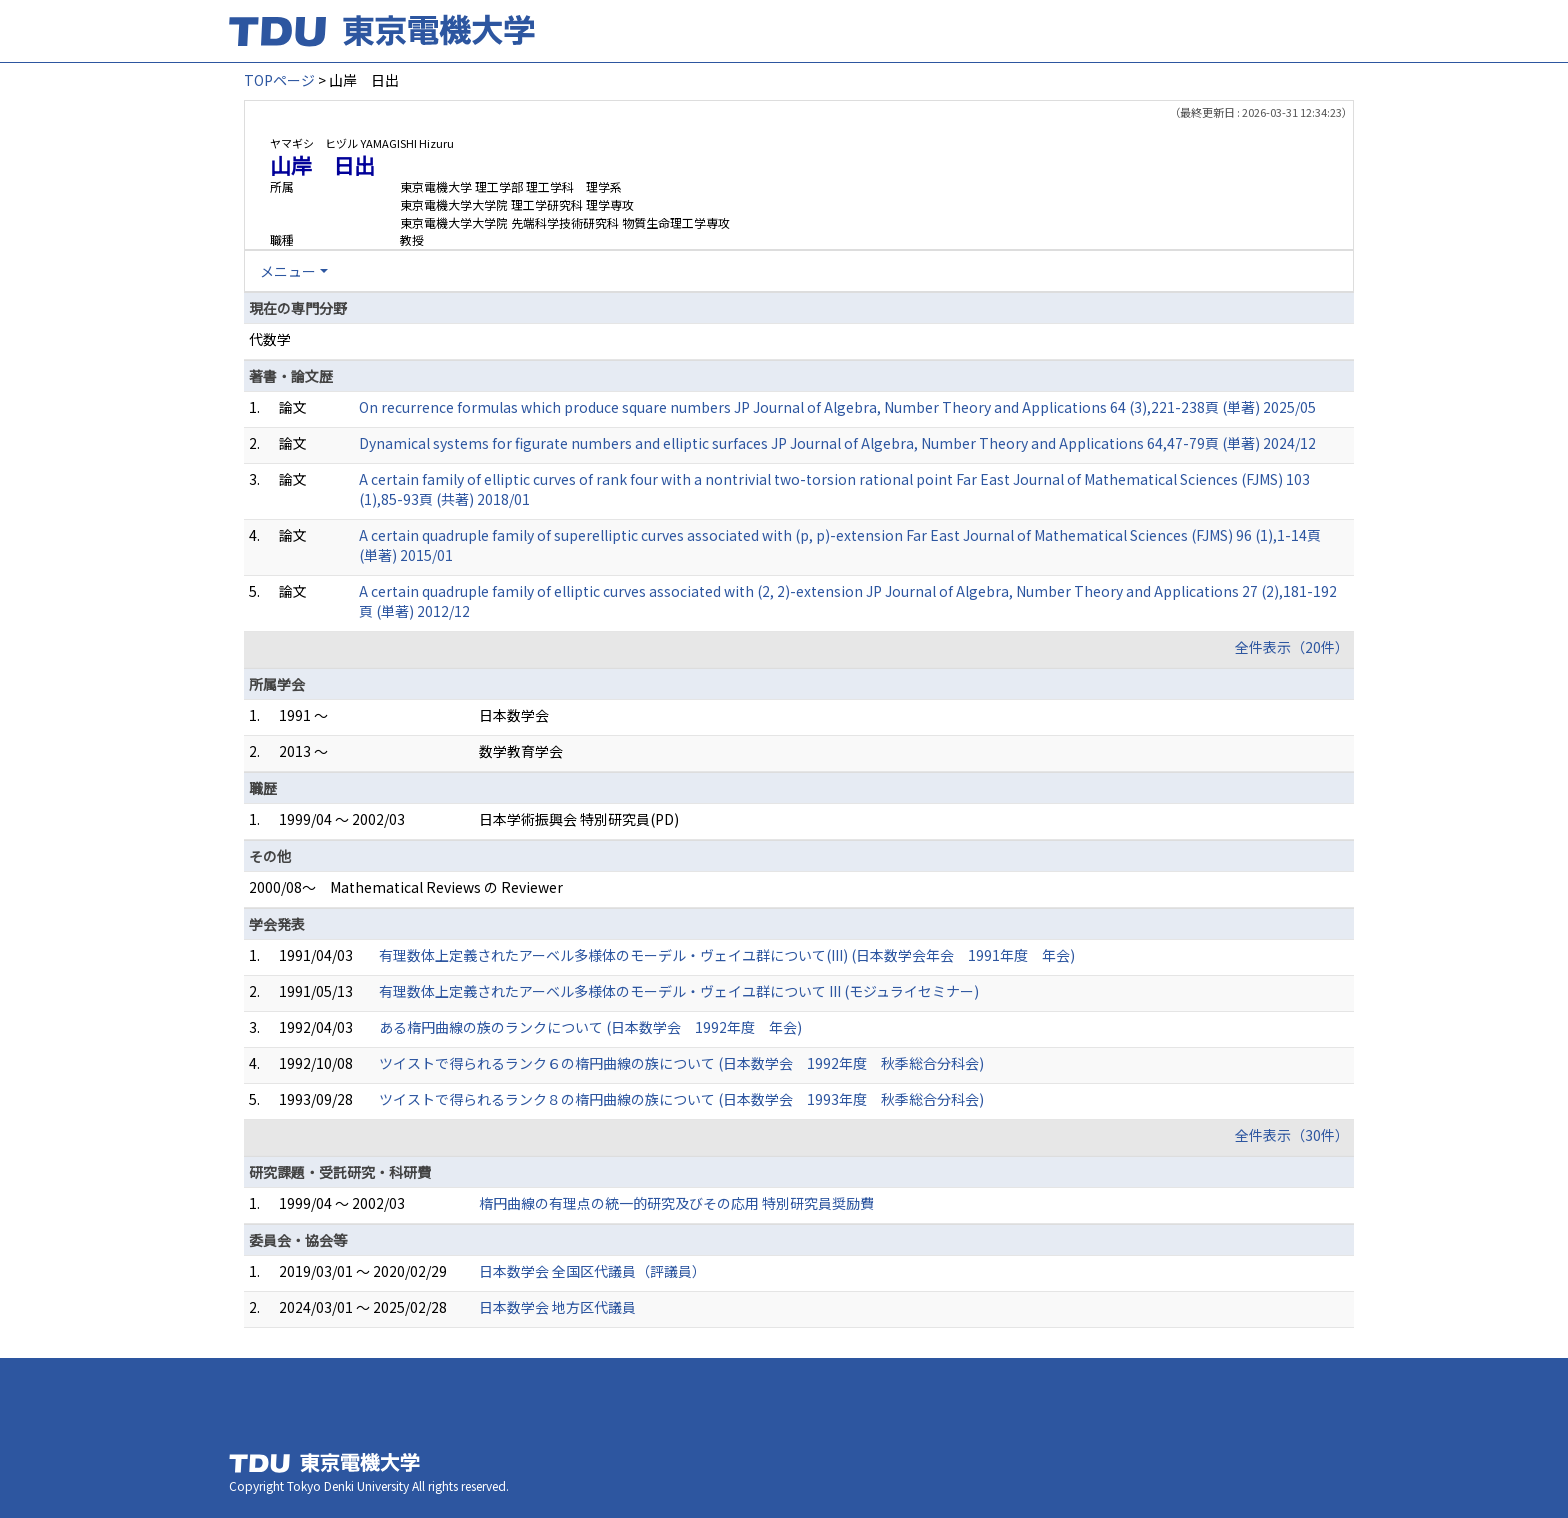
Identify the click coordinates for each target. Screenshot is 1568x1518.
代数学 (270, 339)
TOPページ (279, 80)
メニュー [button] (288, 271)
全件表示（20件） (1292, 647)
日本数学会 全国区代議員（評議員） (592, 1271)
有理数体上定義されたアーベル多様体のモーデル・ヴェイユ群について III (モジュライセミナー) (679, 991)
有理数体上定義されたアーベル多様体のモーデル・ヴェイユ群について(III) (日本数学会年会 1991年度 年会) (727, 955)
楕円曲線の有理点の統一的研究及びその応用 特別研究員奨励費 (676, 1203)
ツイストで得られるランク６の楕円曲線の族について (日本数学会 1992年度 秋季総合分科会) (681, 1063)
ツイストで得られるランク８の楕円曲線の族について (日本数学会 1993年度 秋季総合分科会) (681, 1099)
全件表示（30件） (1292, 1135)
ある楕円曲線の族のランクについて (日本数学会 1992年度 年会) (590, 1027)
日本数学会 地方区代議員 (557, 1307)
